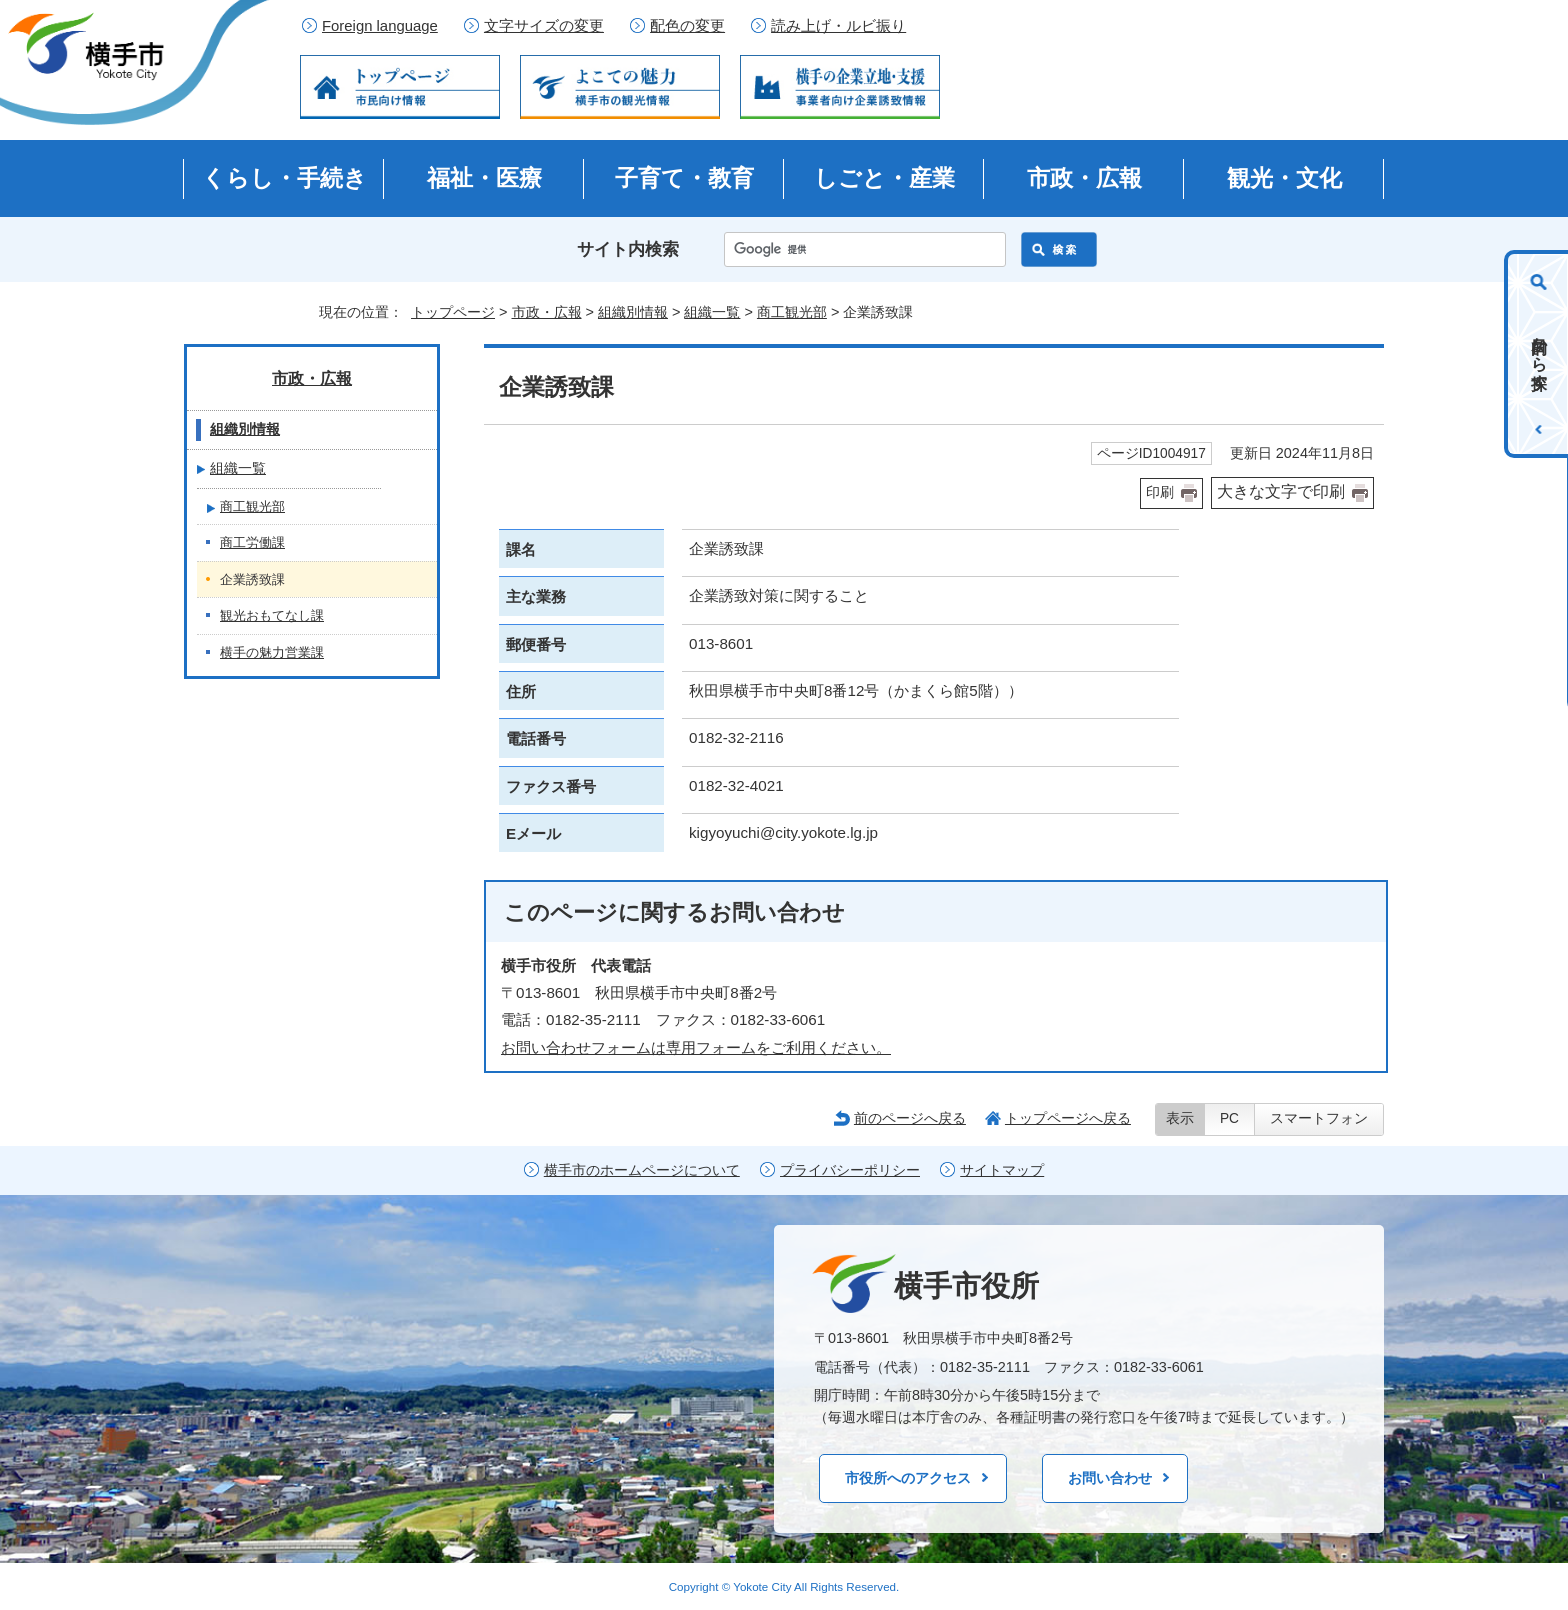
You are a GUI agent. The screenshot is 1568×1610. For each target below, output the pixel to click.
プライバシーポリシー (850, 1170)
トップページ (453, 312)
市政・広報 (1084, 178)
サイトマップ (1002, 1170)
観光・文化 (1284, 178)
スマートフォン (1319, 1118)
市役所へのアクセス (908, 1478)
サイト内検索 (628, 249)
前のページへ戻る (910, 1118)
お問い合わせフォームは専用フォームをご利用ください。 (696, 1047)
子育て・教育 (684, 178)
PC (1229, 1118)
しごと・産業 (884, 178)
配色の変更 (687, 26)
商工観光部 (792, 312)
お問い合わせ (1110, 1478)
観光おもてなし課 (272, 615)
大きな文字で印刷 (1281, 491)
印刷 (1160, 492)
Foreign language (380, 26)
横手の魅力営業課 (272, 652)
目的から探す (1539, 354)
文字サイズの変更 (544, 26)
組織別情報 (633, 312)
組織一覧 (712, 312)
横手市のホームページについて (642, 1170)
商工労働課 (252, 542)
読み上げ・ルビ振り (838, 26)
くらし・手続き (284, 178)
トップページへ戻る (1068, 1118)
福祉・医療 (484, 178)
